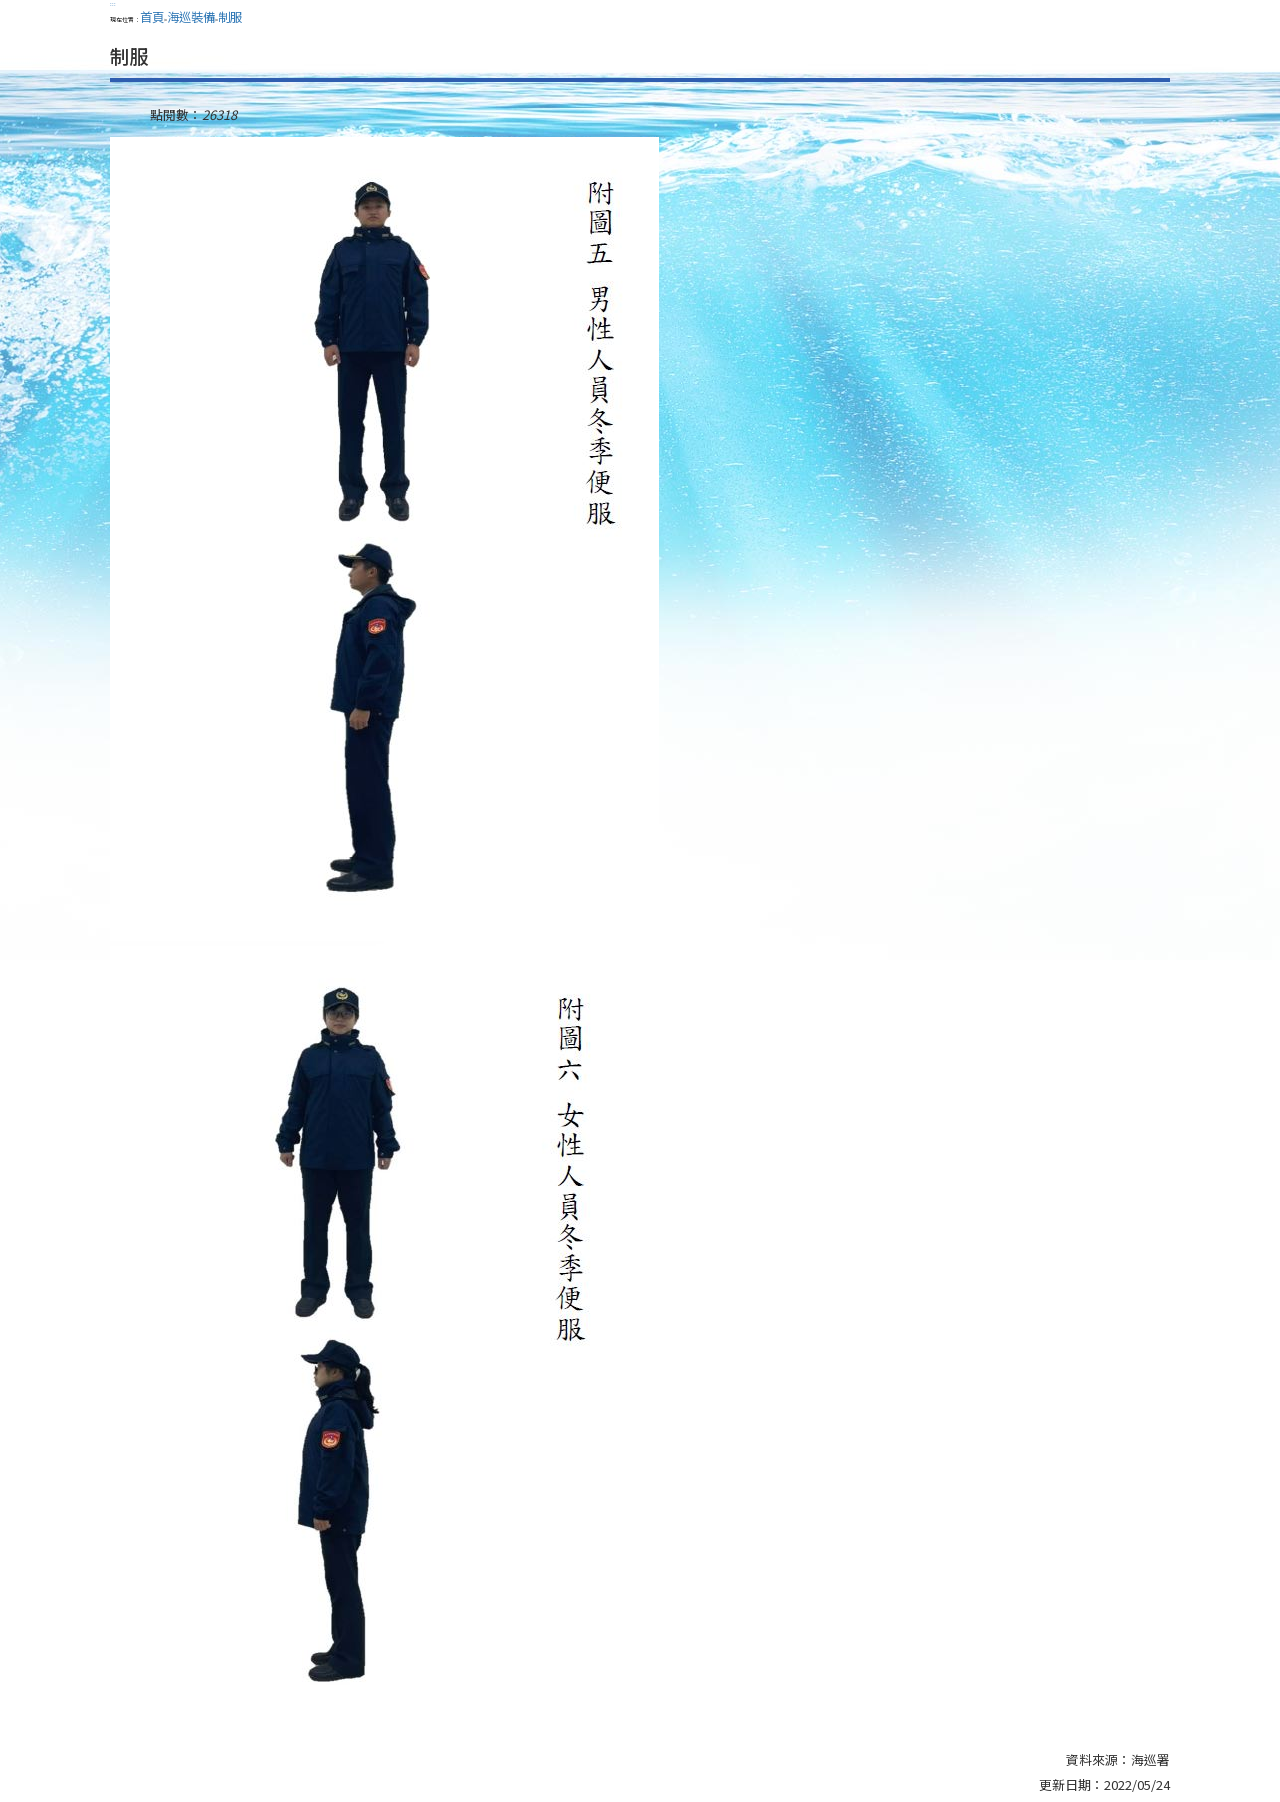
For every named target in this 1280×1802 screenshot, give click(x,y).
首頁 (152, 17)
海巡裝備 (191, 17)
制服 (230, 17)
